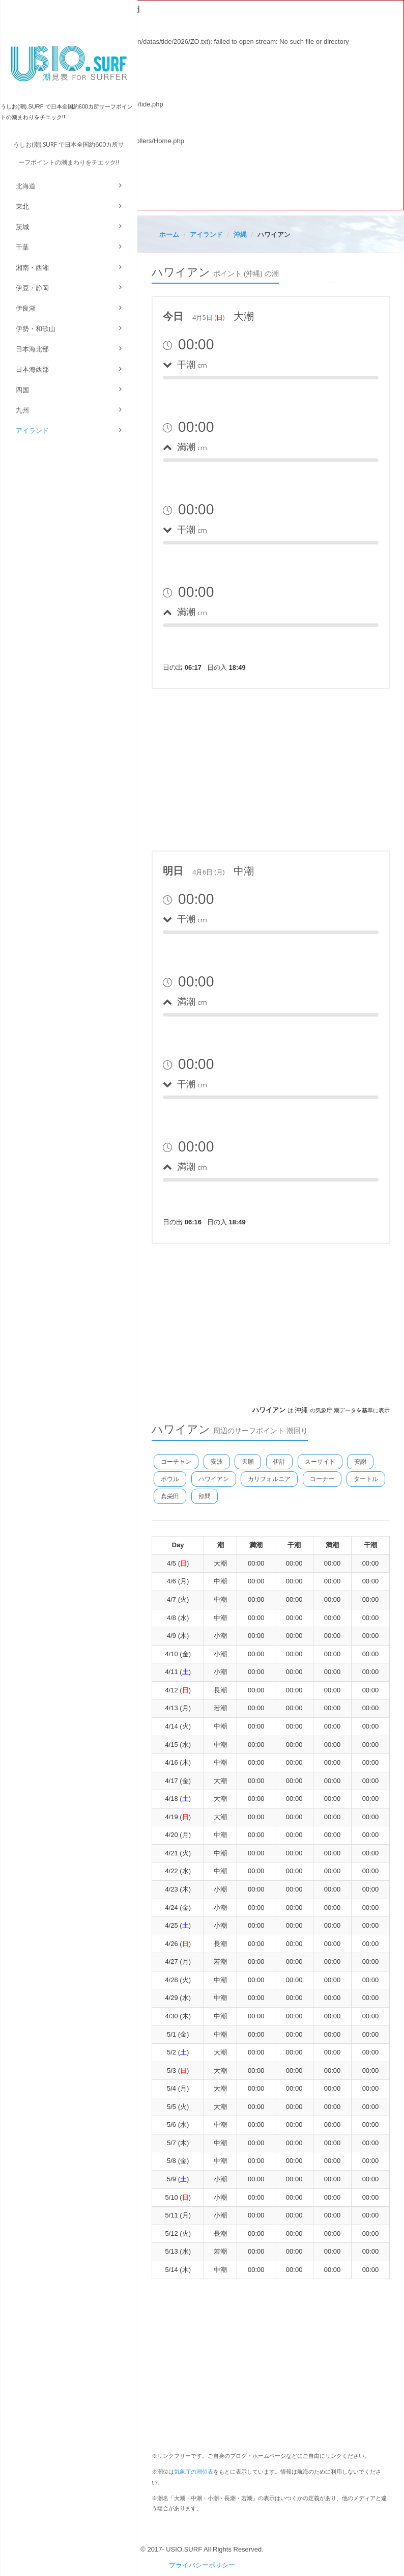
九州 (22, 410)
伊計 (279, 1461)
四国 (22, 390)
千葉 (22, 247)
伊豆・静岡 (32, 288)
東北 (22, 206)
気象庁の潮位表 (193, 2472)
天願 (248, 1461)
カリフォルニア (269, 1479)
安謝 (360, 1461)
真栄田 (170, 1496)
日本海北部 (32, 349)
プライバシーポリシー (202, 2565)
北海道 (26, 186)
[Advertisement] (270, 768)
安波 (217, 1461)
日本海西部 (32, 369)
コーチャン (176, 1461)
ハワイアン (213, 1479)
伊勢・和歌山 (35, 329)
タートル (366, 1479)
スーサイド (320, 1461)
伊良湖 (26, 308)
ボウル (170, 1479)
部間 (204, 1496)
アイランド (32, 430)
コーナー (322, 1479)
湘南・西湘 (32, 267)
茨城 (22, 227)
